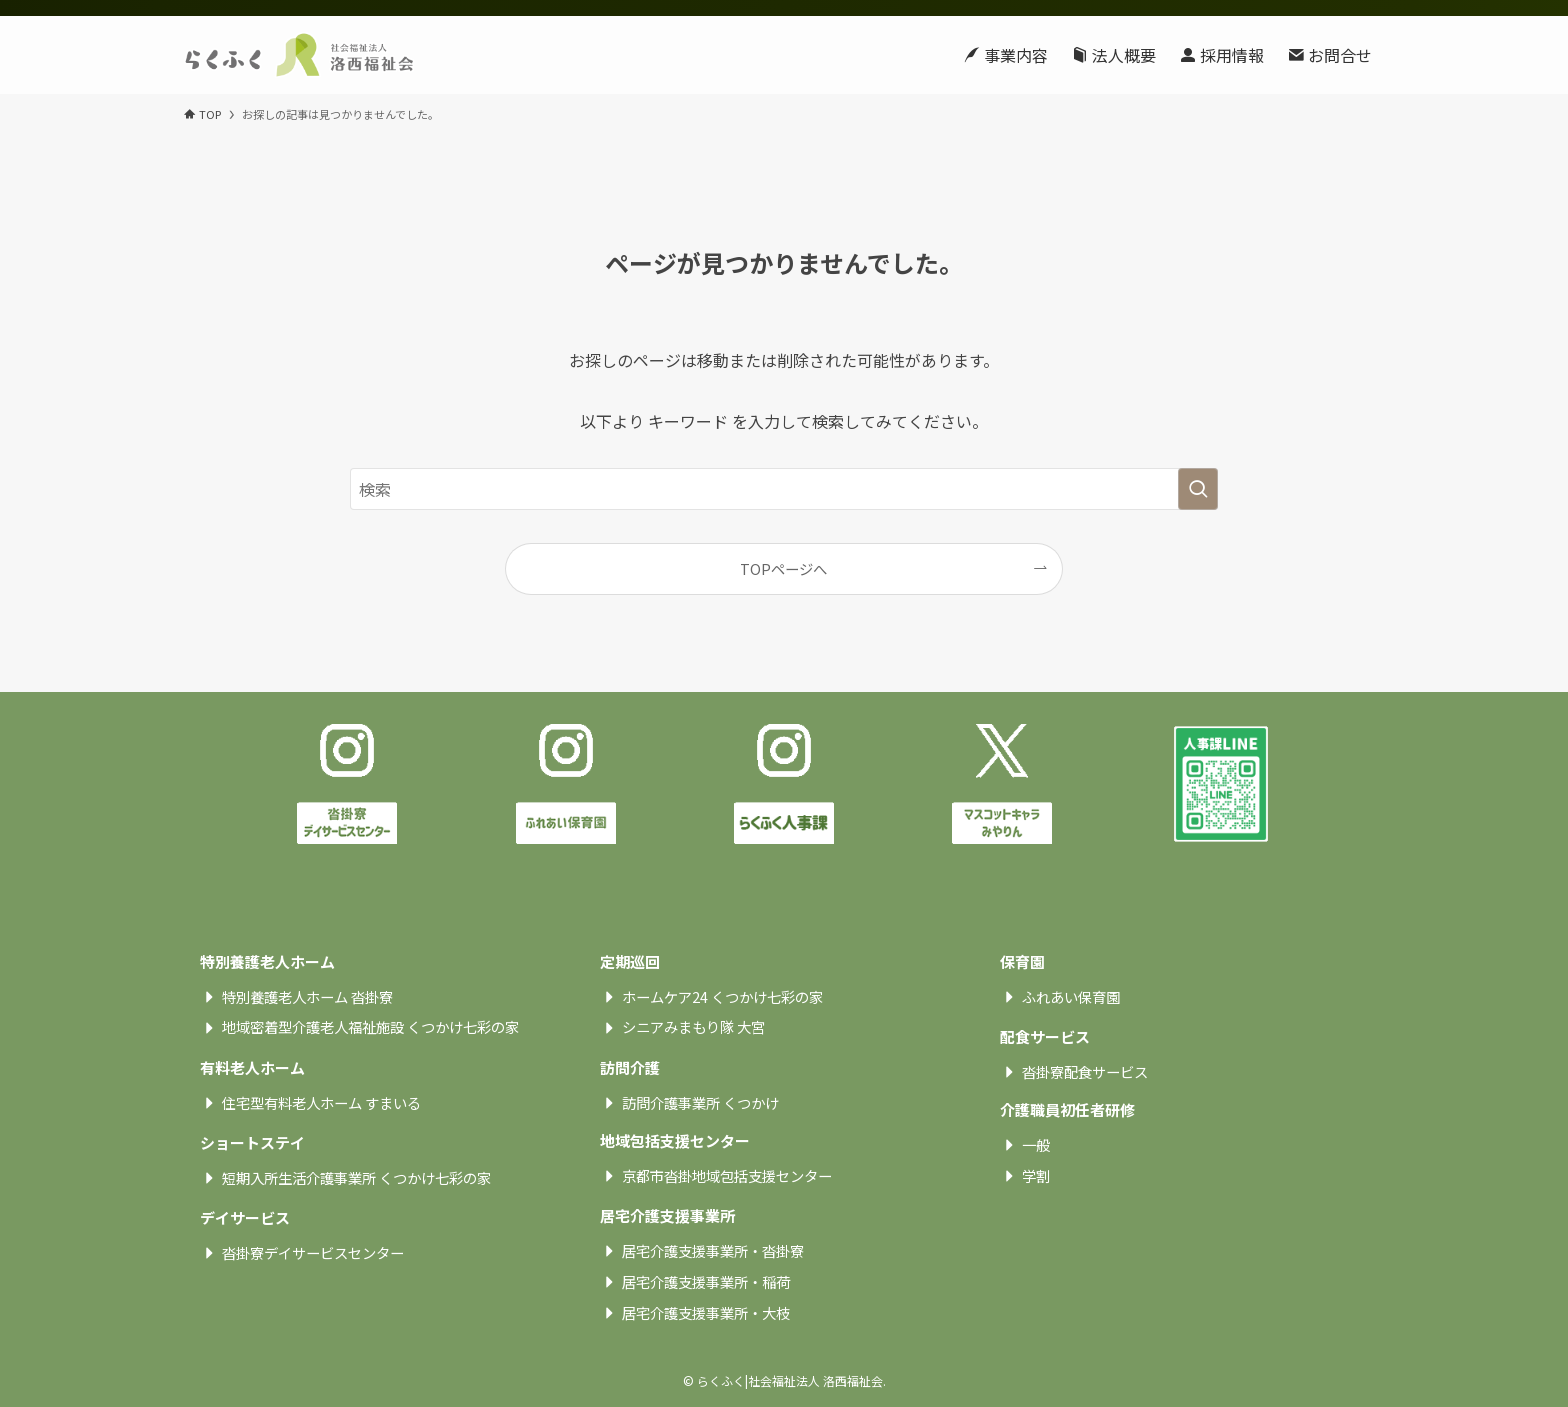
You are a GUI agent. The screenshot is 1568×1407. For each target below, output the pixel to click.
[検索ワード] (784, 489)
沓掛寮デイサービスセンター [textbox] (313, 1253)
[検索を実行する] (1198, 489)
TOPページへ (783, 568)
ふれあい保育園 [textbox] (1071, 997)
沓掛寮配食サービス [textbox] (1085, 1072)
